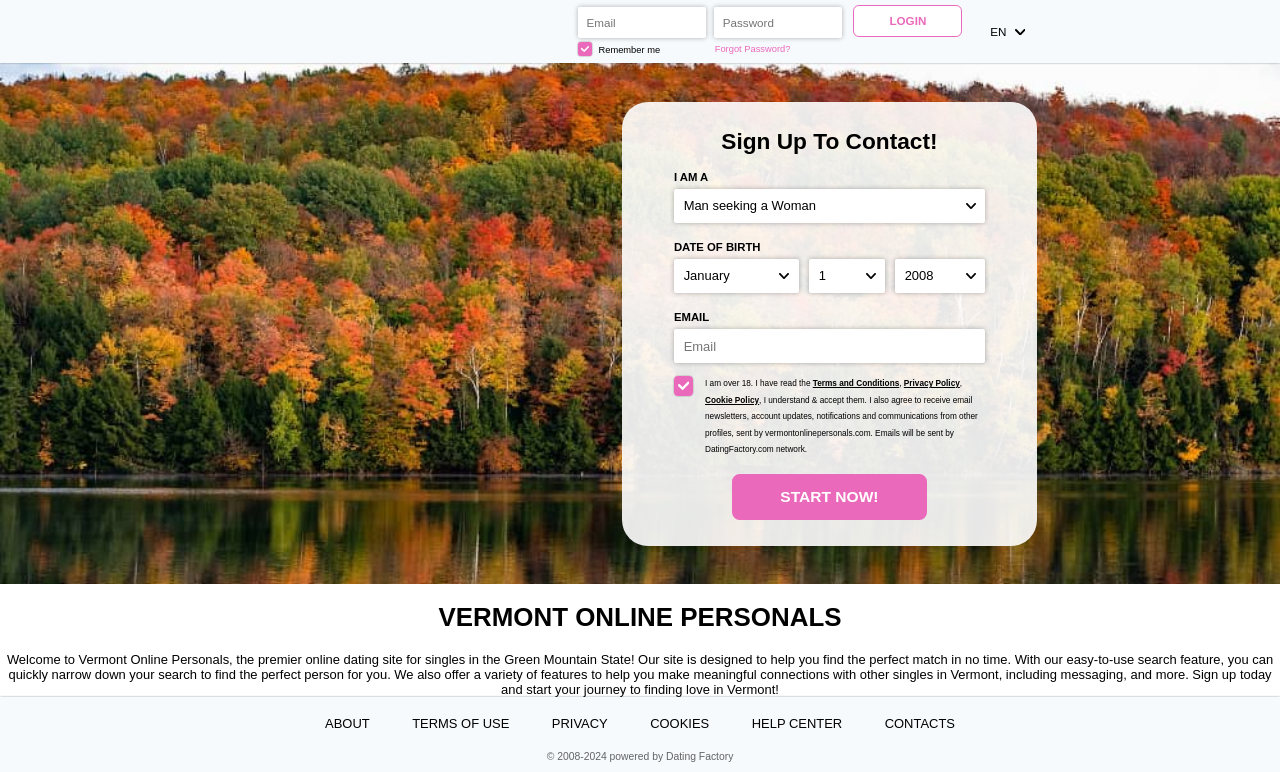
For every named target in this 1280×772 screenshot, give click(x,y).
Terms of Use (460, 723)
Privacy (580, 723)
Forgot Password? (753, 49)
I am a (691, 177)
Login (907, 20)
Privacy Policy (932, 383)
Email (691, 317)
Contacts (920, 723)
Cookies (679, 723)
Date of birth (717, 247)
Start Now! (829, 496)
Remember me (619, 49)
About (347, 723)
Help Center (797, 723)
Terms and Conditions (856, 383)
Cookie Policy (732, 400)
